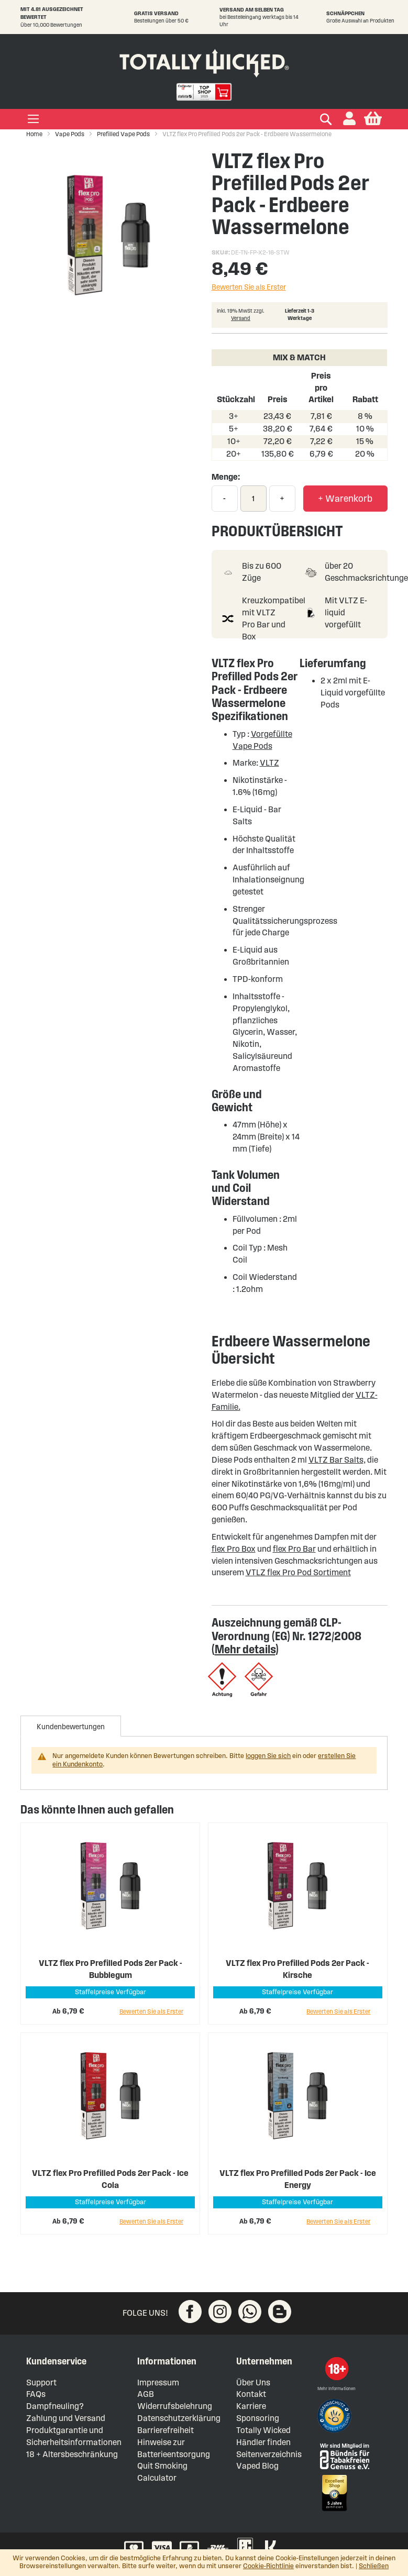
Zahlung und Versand (65, 2418)
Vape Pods (69, 133)
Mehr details (245, 1649)
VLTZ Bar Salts (335, 1459)
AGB (145, 2394)
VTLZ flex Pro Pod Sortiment (298, 1572)
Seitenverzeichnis (269, 2454)
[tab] (70, 1726)
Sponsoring (257, 2418)
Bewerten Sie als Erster (249, 287)
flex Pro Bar (294, 1548)
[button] (349, 119)
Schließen (374, 2566)
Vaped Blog (257, 2465)
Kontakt (251, 2394)
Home (34, 133)
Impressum (158, 2382)
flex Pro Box (234, 1548)
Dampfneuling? (55, 2406)
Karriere (251, 2406)
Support (41, 2382)
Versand (240, 318)
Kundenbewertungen (71, 1727)
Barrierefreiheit (165, 2430)
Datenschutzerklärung (178, 2418)
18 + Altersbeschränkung (72, 2454)
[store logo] (204, 61)
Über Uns (253, 2382)
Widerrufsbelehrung (174, 2406)
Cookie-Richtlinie (268, 2566)
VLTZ (269, 762)
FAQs (36, 2394)
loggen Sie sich (268, 1756)
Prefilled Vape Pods (123, 133)
